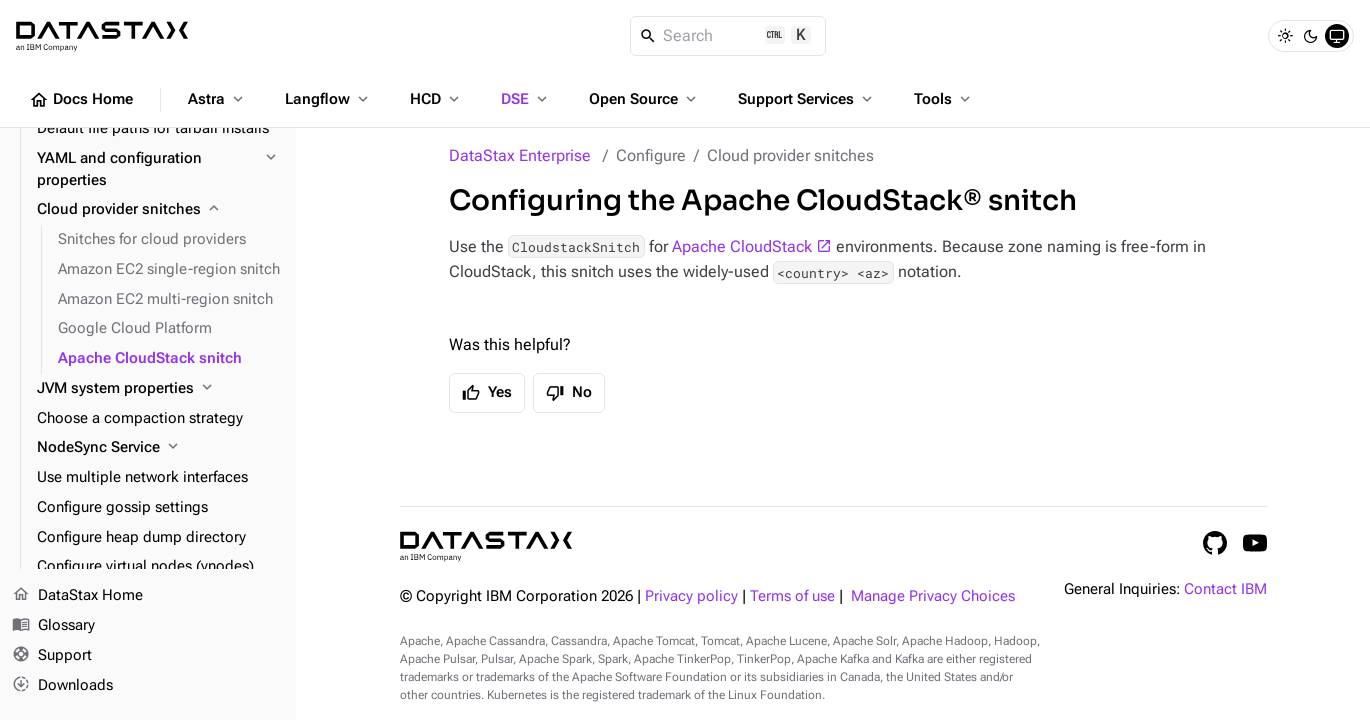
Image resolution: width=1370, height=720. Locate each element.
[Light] (1285, 36)
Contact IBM (1225, 589)
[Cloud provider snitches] (158, 210)
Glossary (53, 626)
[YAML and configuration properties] (158, 170)
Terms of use (792, 596)
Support (52, 656)
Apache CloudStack (742, 246)
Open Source (644, 99)
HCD (436, 99)
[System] (1337, 36)
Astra (217, 99)
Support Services (807, 99)
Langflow (328, 99)
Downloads (62, 685)
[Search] (728, 36)
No (569, 393)
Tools (944, 99)
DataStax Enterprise (520, 155)
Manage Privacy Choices (933, 596)
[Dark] (1311, 36)
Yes (487, 393)
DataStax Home (77, 596)
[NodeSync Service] (158, 448)
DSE (526, 99)
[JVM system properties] (158, 389)
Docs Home (81, 100)
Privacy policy (691, 596)
